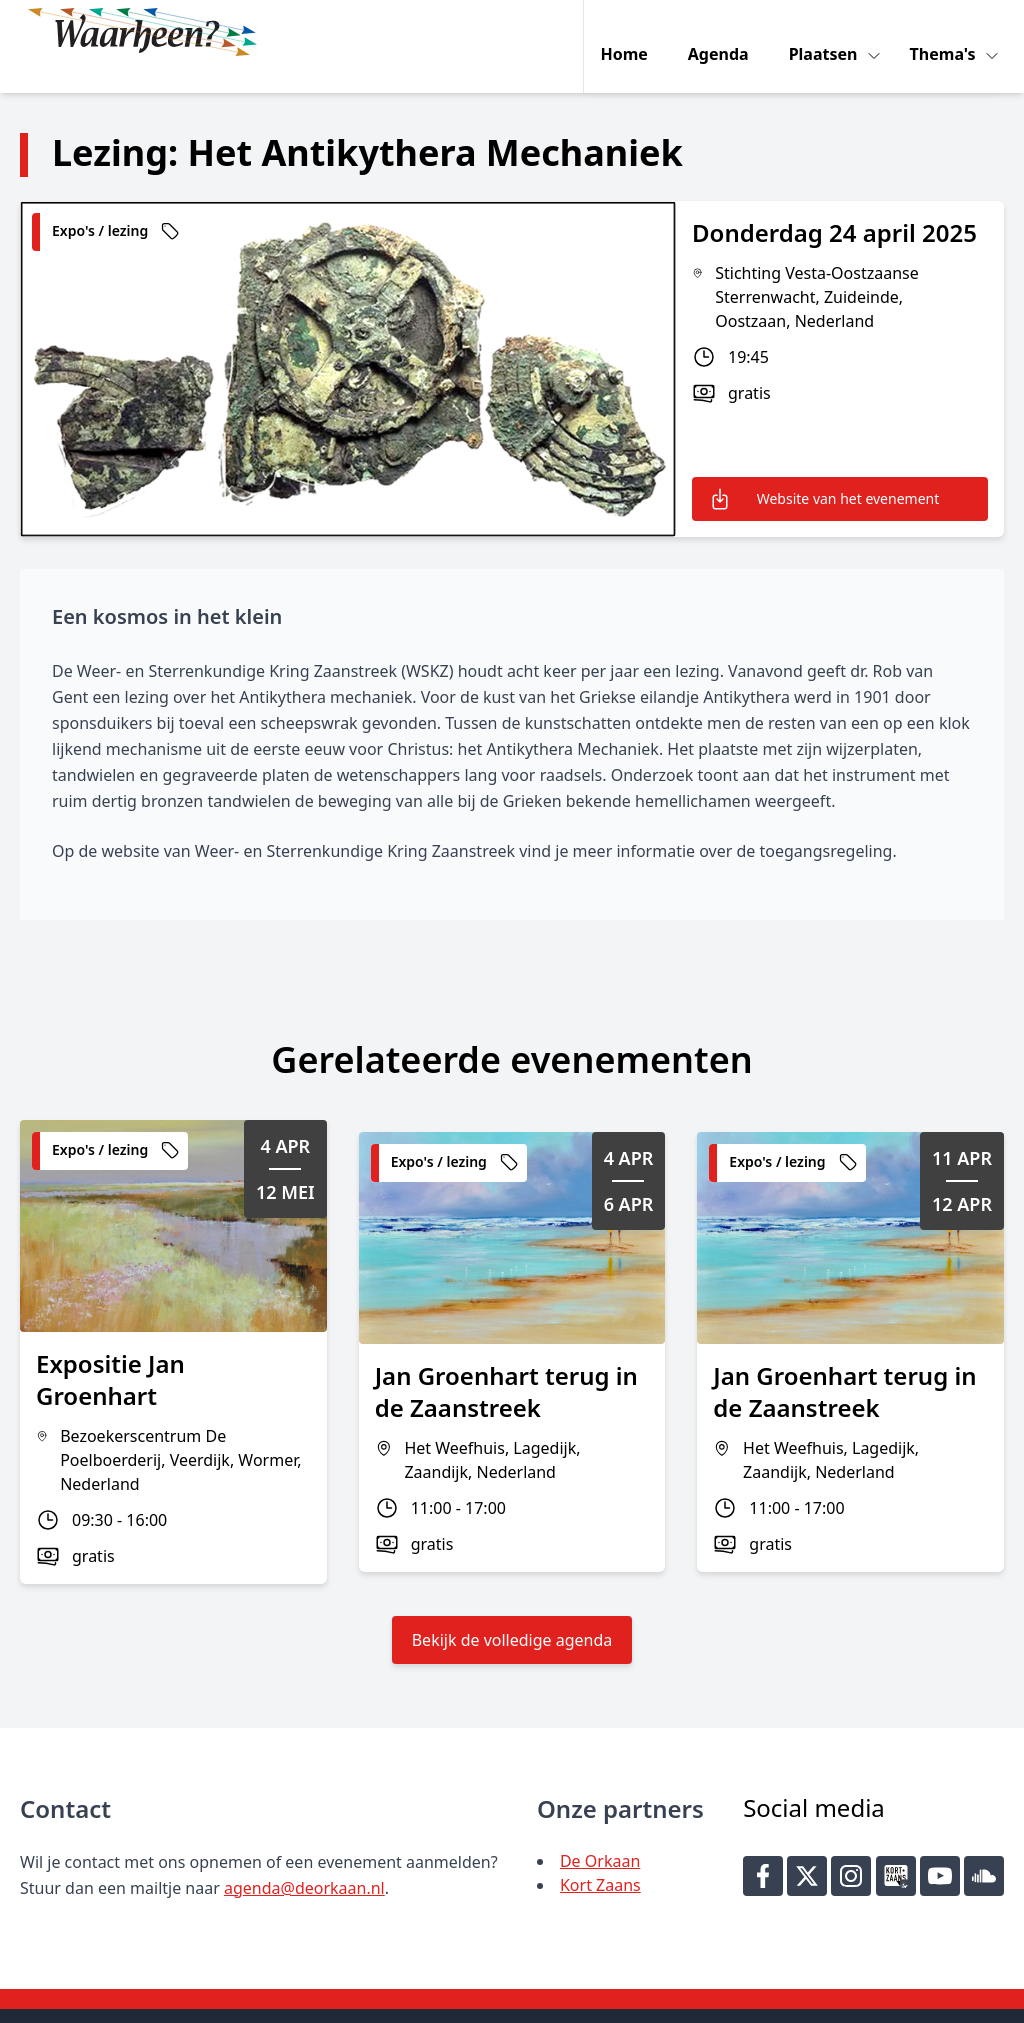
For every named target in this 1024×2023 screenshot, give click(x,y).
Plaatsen (829, 32)
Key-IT (766, 1999)
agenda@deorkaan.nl (304, 1858)
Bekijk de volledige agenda (512, 1610)
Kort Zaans (600, 1855)
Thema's (949, 32)
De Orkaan (600, 1831)
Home (628, 32)
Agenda (722, 32)
